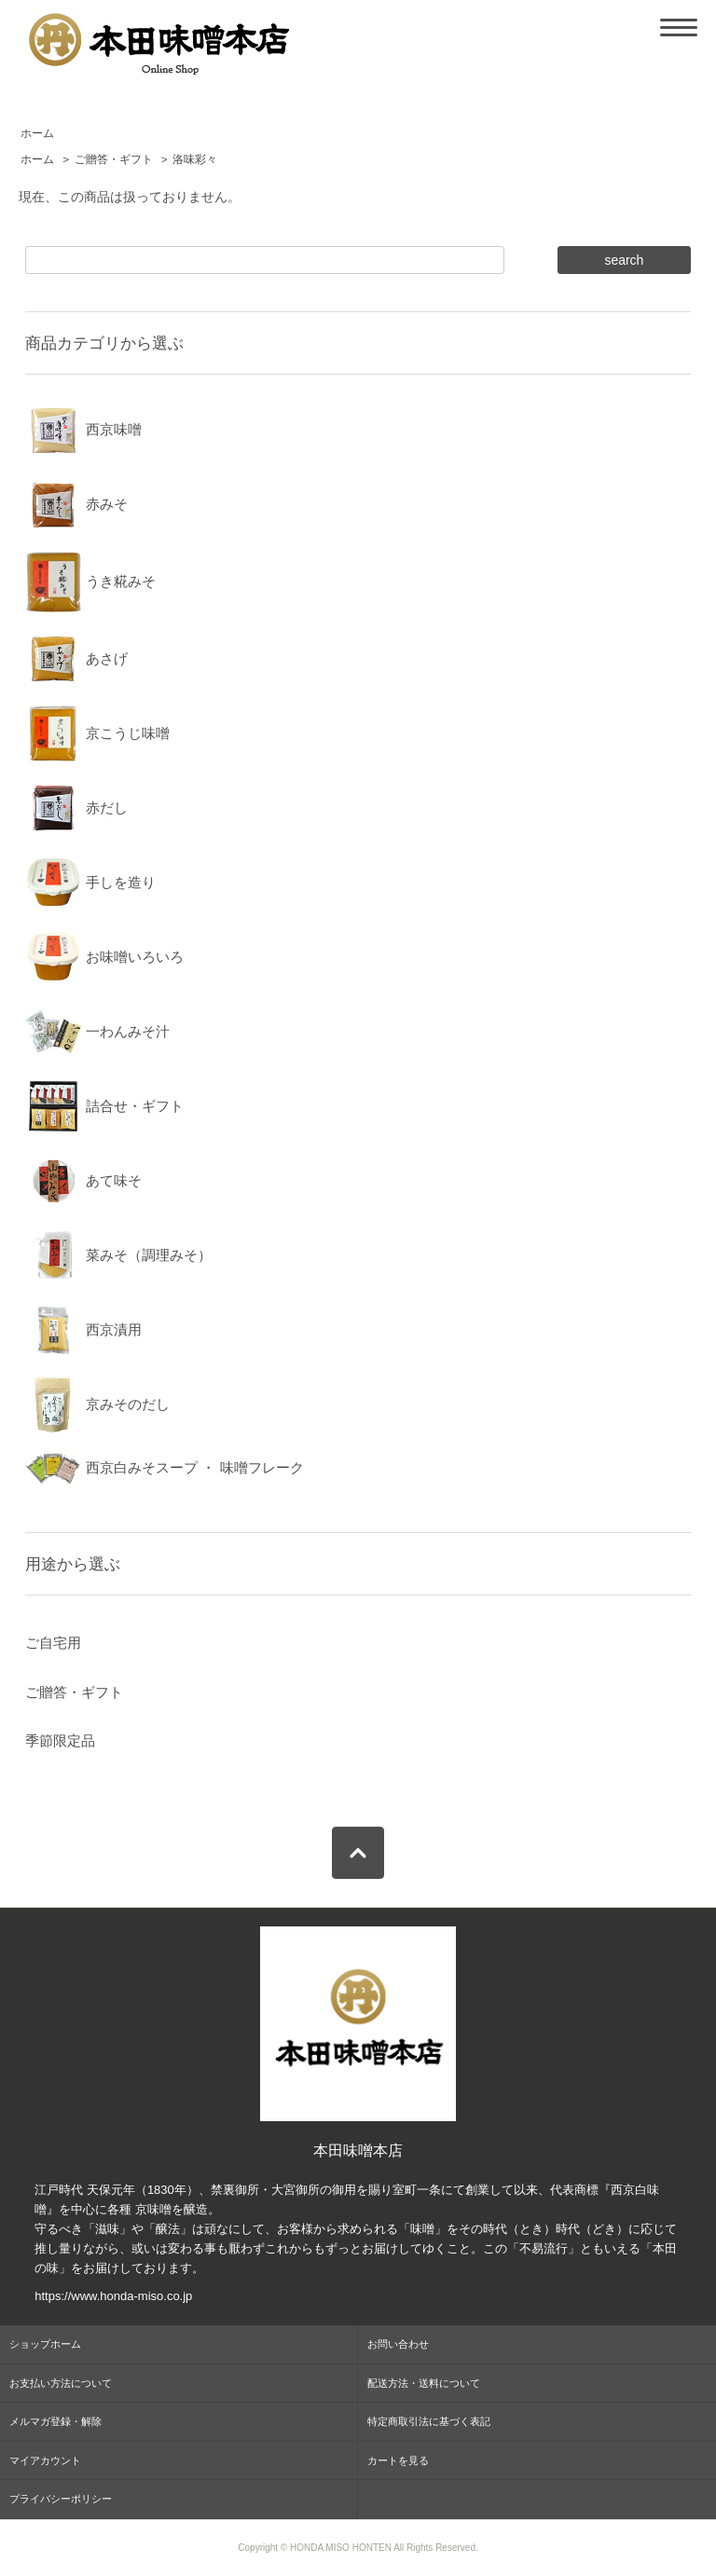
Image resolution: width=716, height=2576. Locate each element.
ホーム (37, 133)
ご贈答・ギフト (114, 159)
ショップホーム (45, 2344)
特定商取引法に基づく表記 (428, 2421)
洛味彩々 (194, 159)
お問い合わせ (398, 2344)
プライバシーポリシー (60, 2498)
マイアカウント (45, 2460)
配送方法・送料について (423, 2383)
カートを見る (398, 2460)
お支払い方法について (60, 2383)
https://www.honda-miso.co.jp (113, 2296)
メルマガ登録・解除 (55, 2421)
